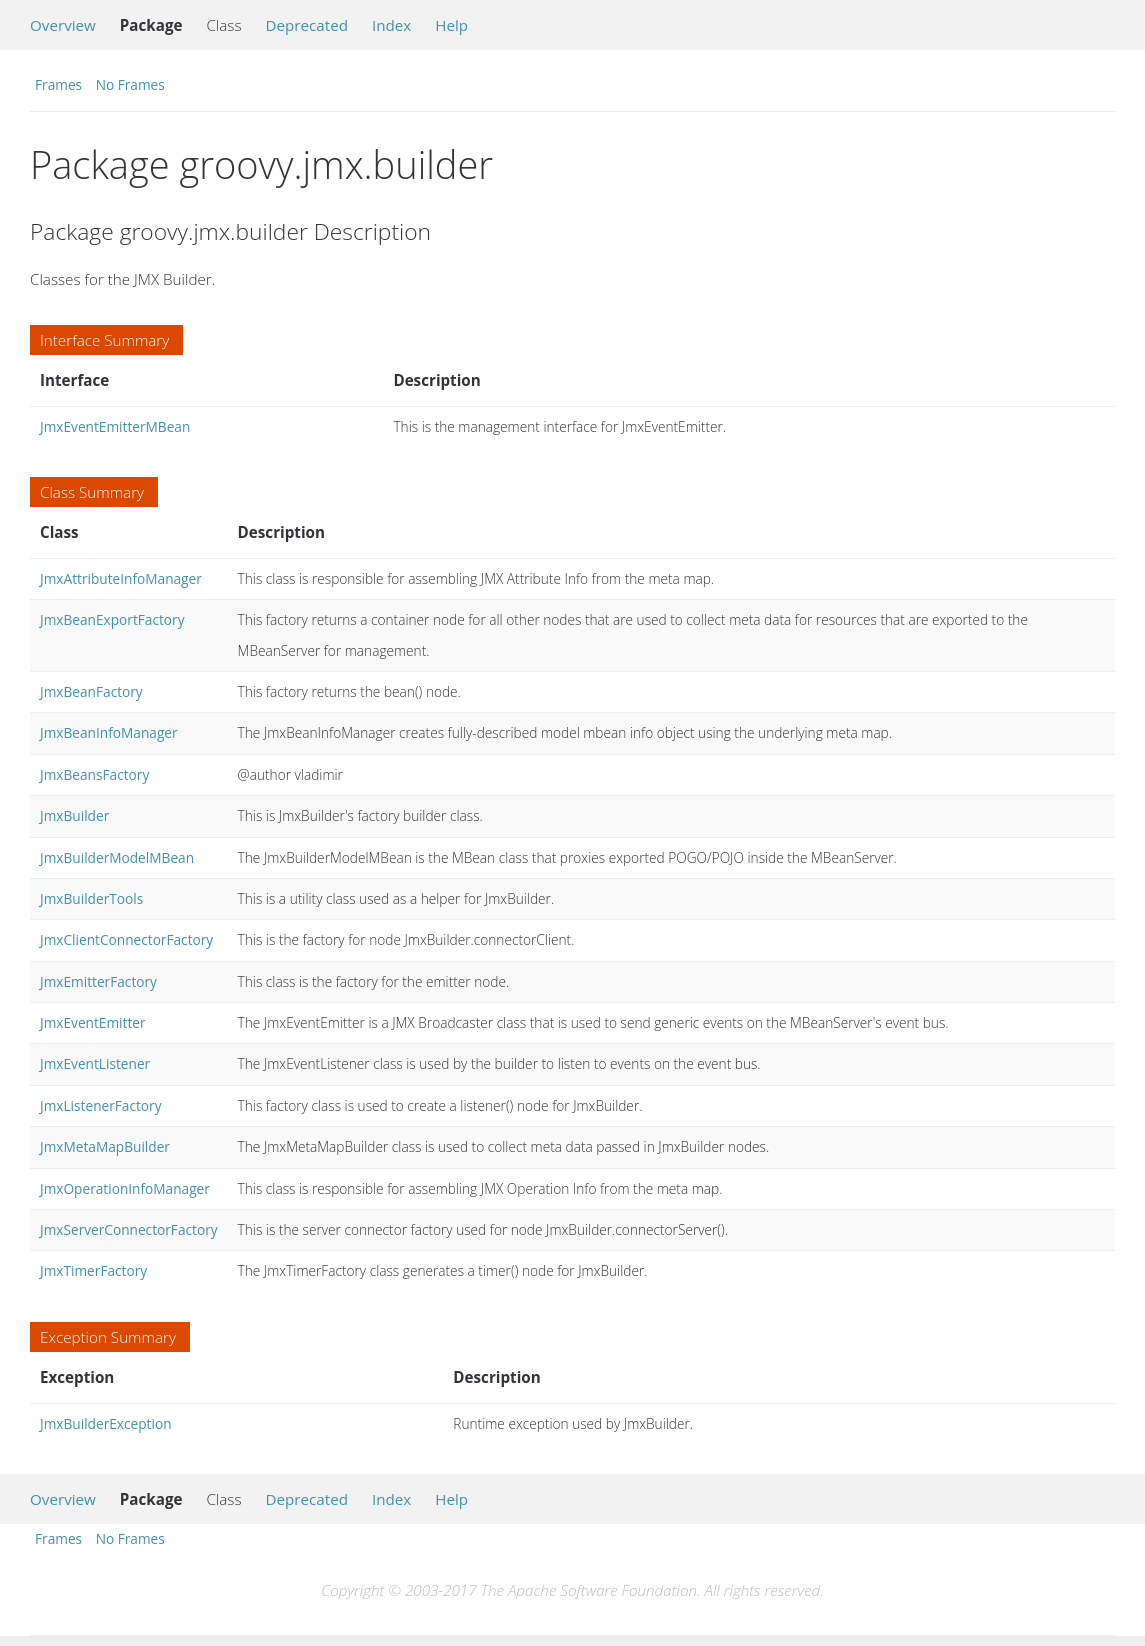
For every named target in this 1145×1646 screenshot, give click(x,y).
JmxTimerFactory (93, 1270)
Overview (63, 25)
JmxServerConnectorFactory (129, 1229)
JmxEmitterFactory (98, 981)
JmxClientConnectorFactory (126, 939)
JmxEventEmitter (93, 1022)
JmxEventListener (95, 1063)
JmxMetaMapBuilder (105, 1146)
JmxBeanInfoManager (109, 732)
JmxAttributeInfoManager (121, 578)
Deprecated (306, 25)
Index (391, 25)
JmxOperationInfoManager (125, 1188)
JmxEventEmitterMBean (115, 426)
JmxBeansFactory (94, 774)
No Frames (130, 84)
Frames (58, 84)
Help (451, 25)
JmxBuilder (74, 815)
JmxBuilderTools (91, 898)
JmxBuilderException (106, 1423)
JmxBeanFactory (91, 691)
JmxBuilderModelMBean (117, 857)
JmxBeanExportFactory (112, 619)
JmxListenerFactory (101, 1105)
